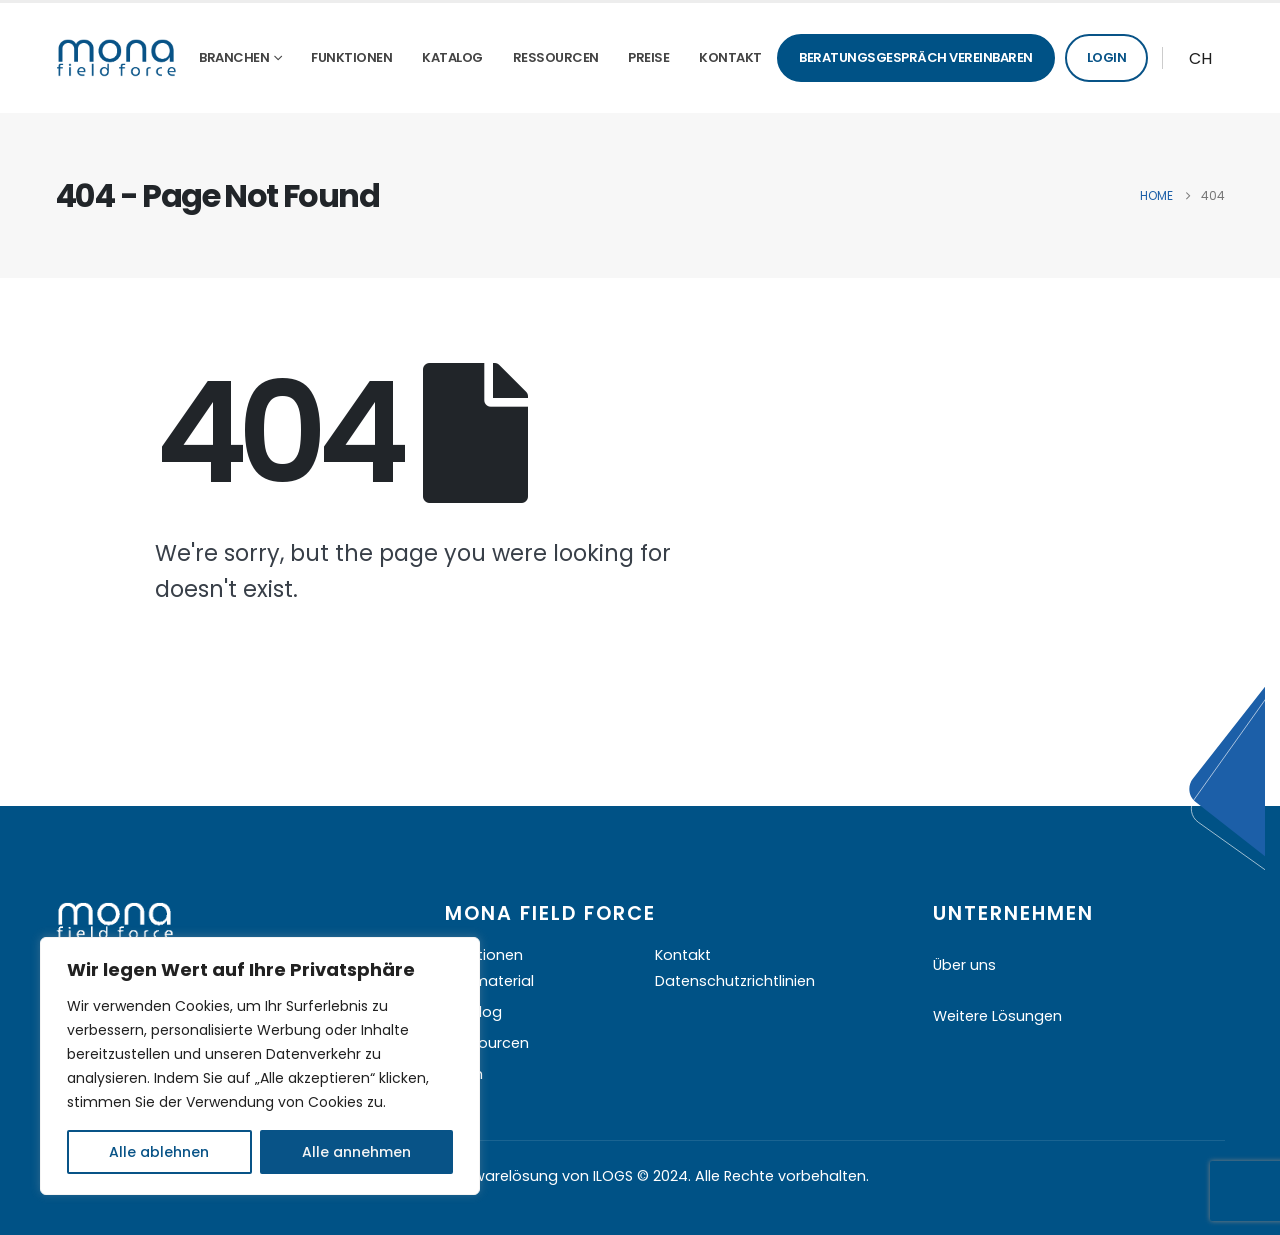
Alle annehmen (356, 1152)
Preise (648, 57)
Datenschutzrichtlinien (735, 981)
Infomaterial (489, 981)
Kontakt (730, 57)
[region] (260, 1066)
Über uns (964, 965)
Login (1107, 57)
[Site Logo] (116, 58)
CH (1200, 58)
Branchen (234, 57)
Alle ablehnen (159, 1152)
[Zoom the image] (115, 915)
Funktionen (351, 57)
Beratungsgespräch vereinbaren (916, 57)
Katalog (452, 57)
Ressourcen (556, 57)
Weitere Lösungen (997, 1016)
